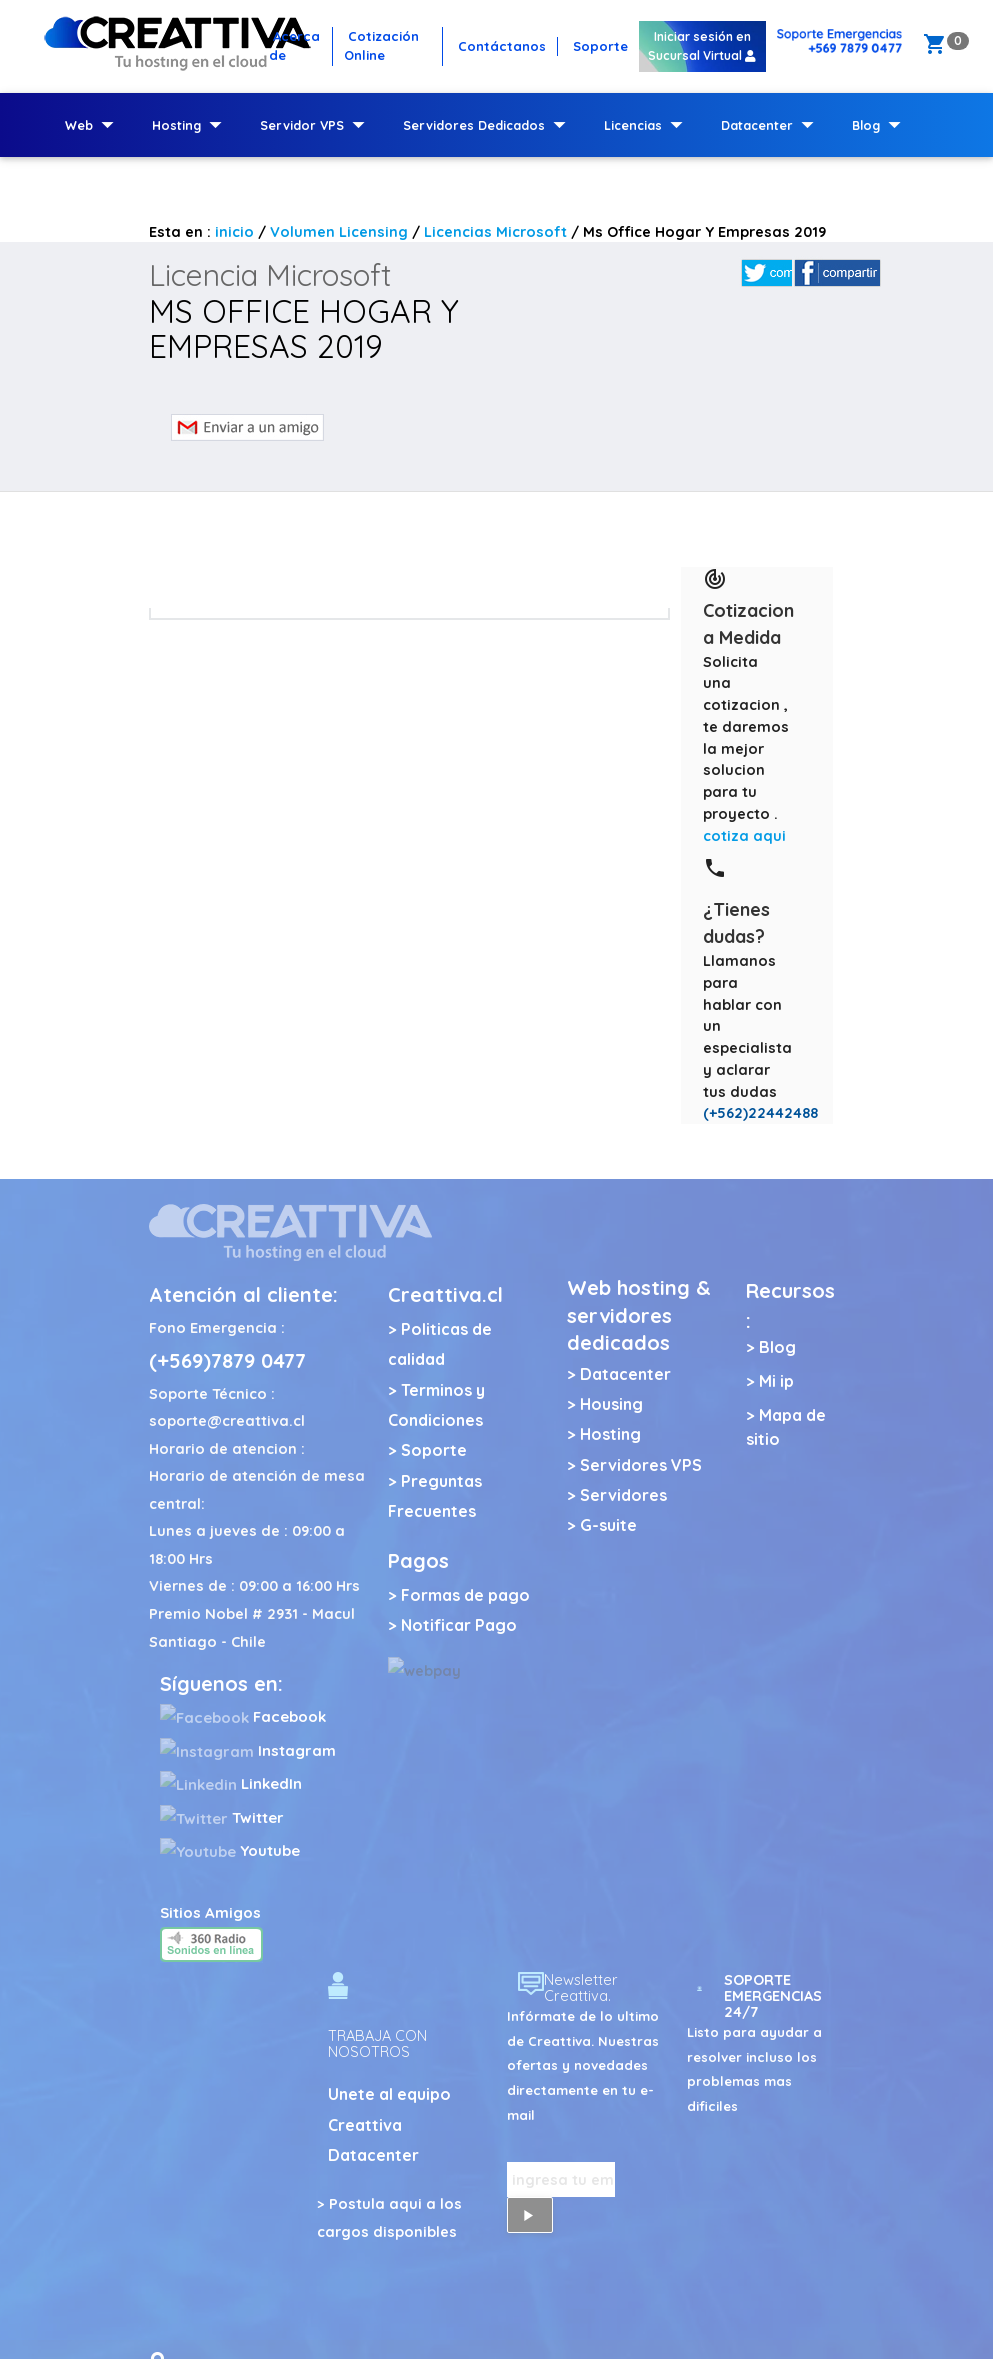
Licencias (647, 125)
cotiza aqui (744, 835)
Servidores (623, 1495)
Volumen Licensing (339, 231)
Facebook (243, 1716)
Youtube (230, 1850)
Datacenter (771, 125)
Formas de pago (465, 1595)
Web (93, 125)
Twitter (222, 1817)
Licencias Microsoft (495, 231)
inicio (234, 231)
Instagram (248, 1750)
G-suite (608, 1525)
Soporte (434, 1450)
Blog (880, 125)
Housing (611, 1404)
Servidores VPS (641, 1465)
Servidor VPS (316, 125)
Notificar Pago (459, 1625)
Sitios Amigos (210, 1912)
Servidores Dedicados (488, 125)
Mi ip (776, 1381)
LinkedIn (231, 1783)
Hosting (191, 125)
